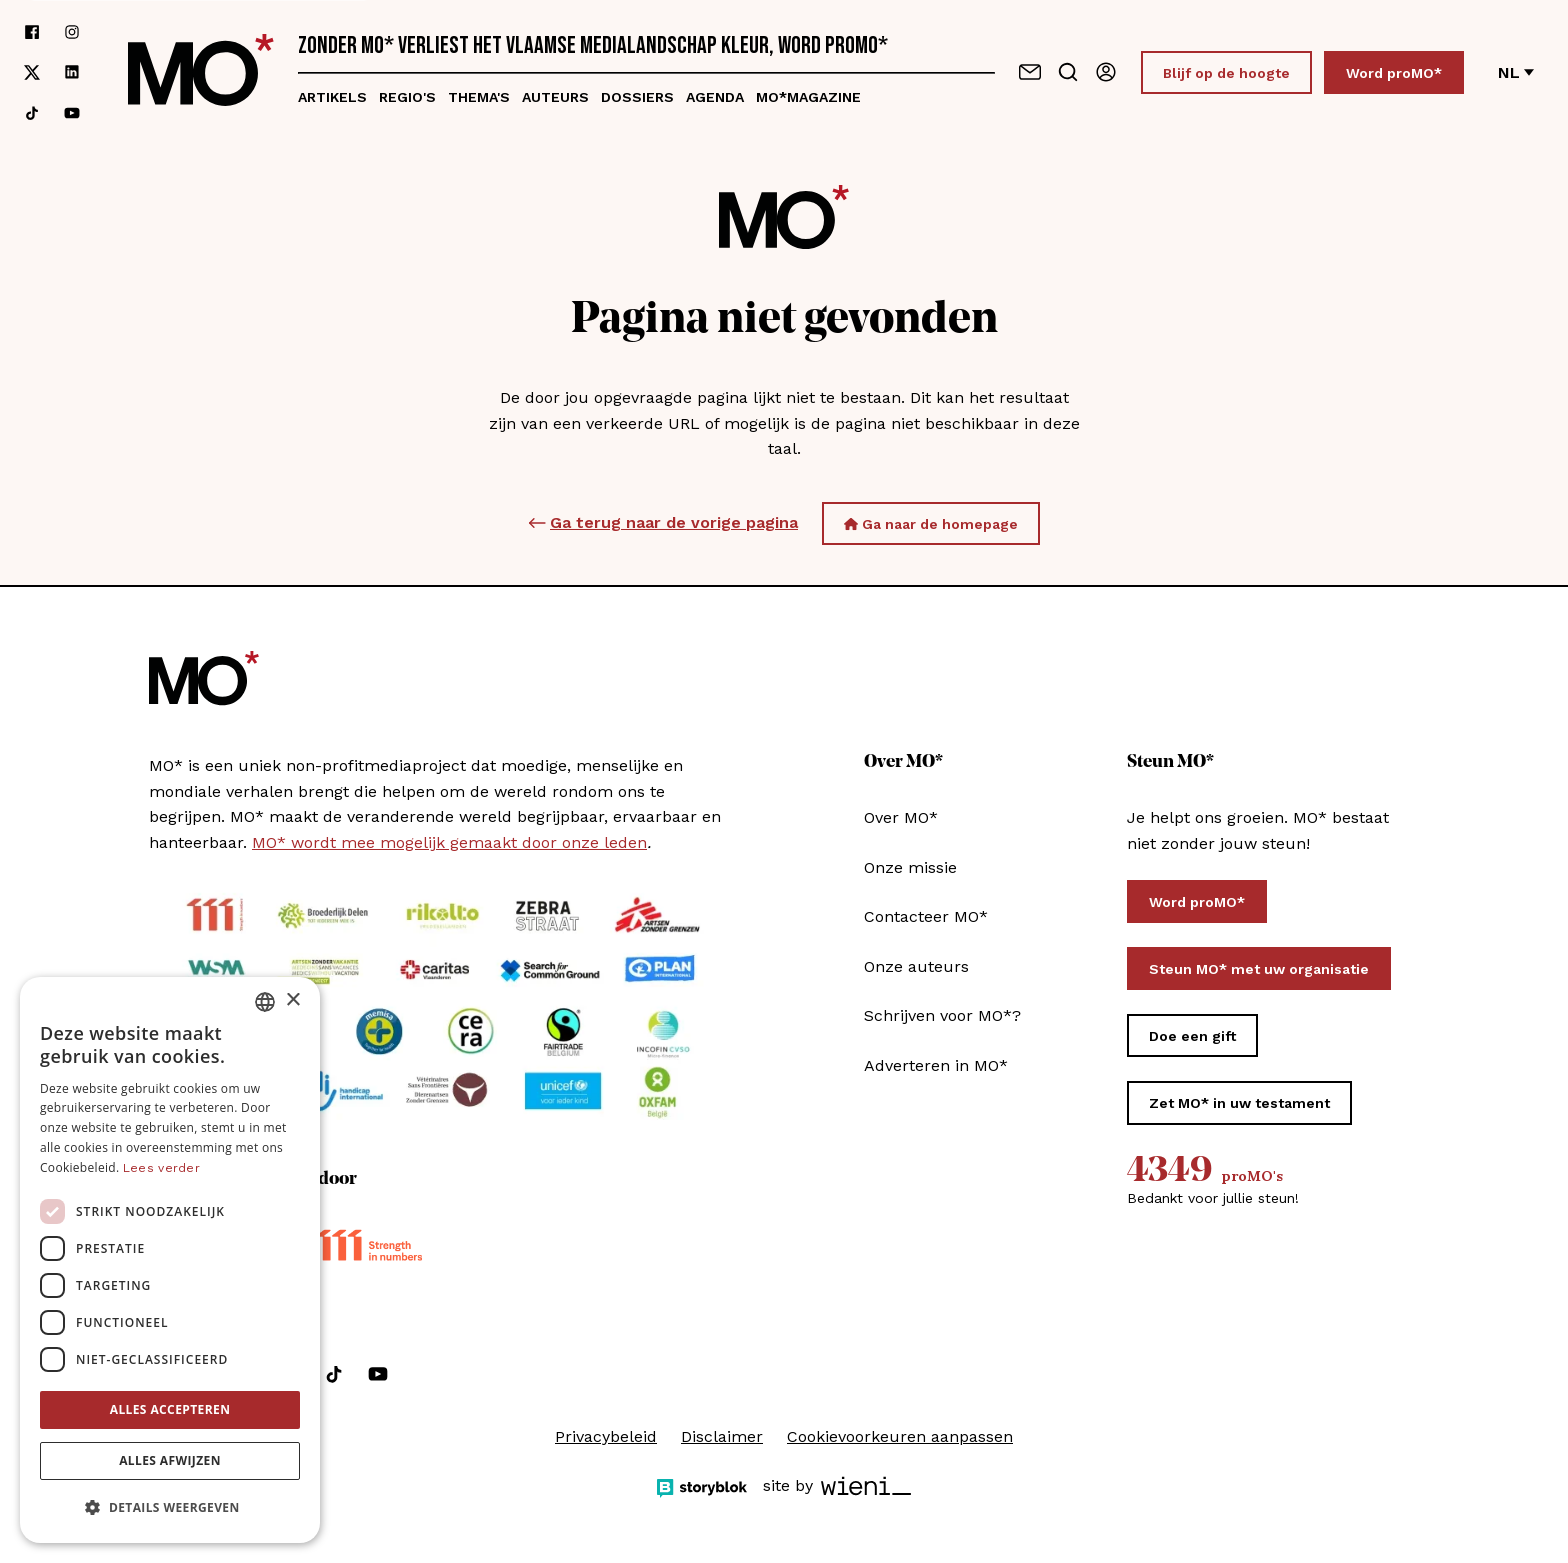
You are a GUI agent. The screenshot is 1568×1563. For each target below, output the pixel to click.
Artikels (332, 97)
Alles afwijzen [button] (170, 1460)
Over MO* (901, 817)
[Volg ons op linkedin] (72, 72)
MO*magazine (808, 97)
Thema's (479, 97)
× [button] (292, 1000)
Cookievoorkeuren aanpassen (900, 1436)
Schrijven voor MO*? (942, 1015)
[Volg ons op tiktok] (32, 113)
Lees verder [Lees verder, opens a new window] (161, 1168)
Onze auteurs (916, 966)
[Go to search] (1068, 72)
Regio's (407, 97)
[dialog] (170, 1260)
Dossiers (637, 97)
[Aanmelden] (1106, 72)
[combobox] (265, 1002)
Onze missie (910, 867)
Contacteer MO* (926, 916)
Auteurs (555, 97)
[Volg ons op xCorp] (32, 72)
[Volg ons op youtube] (72, 113)
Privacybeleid (606, 1436)
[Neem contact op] (1030, 72)
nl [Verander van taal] (1516, 72)
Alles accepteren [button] (170, 1409)
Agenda (715, 97)
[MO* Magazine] (201, 72)
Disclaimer (722, 1436)
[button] (170, 1508)
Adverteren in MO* (936, 1065)
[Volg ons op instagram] (72, 32)
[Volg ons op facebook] (32, 32)
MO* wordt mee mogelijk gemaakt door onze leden (449, 842)
